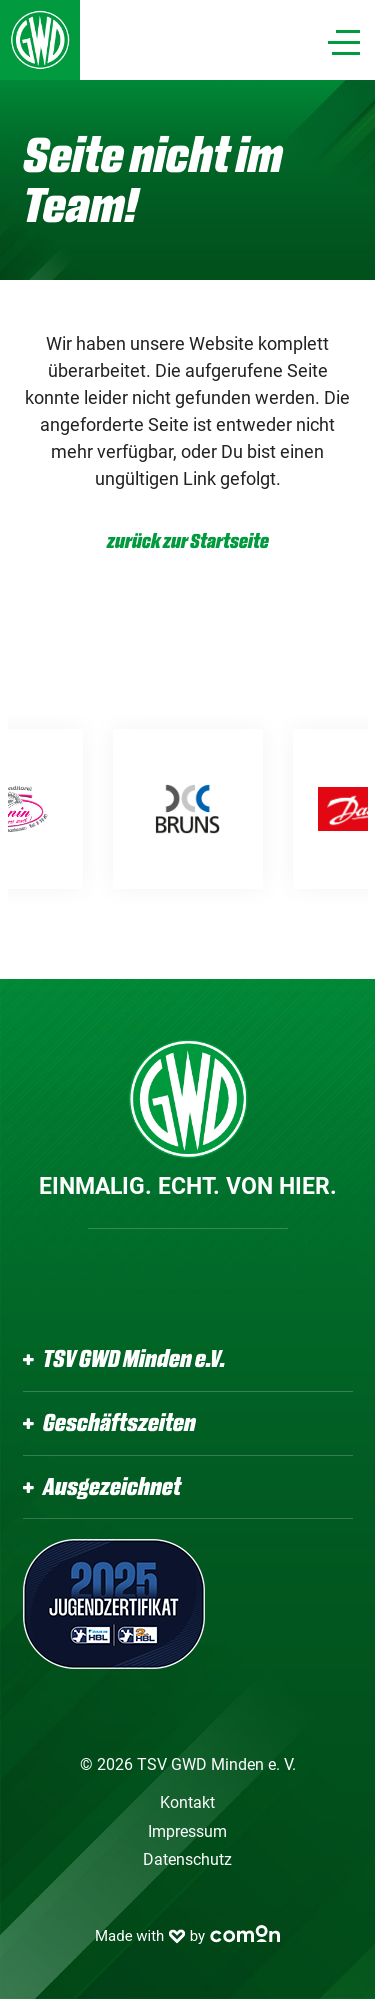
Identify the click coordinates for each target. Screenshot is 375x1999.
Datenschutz (187, 1859)
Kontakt (187, 1802)
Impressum (187, 1831)
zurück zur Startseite (188, 541)
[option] (236, 809)
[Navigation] (344, 42)
